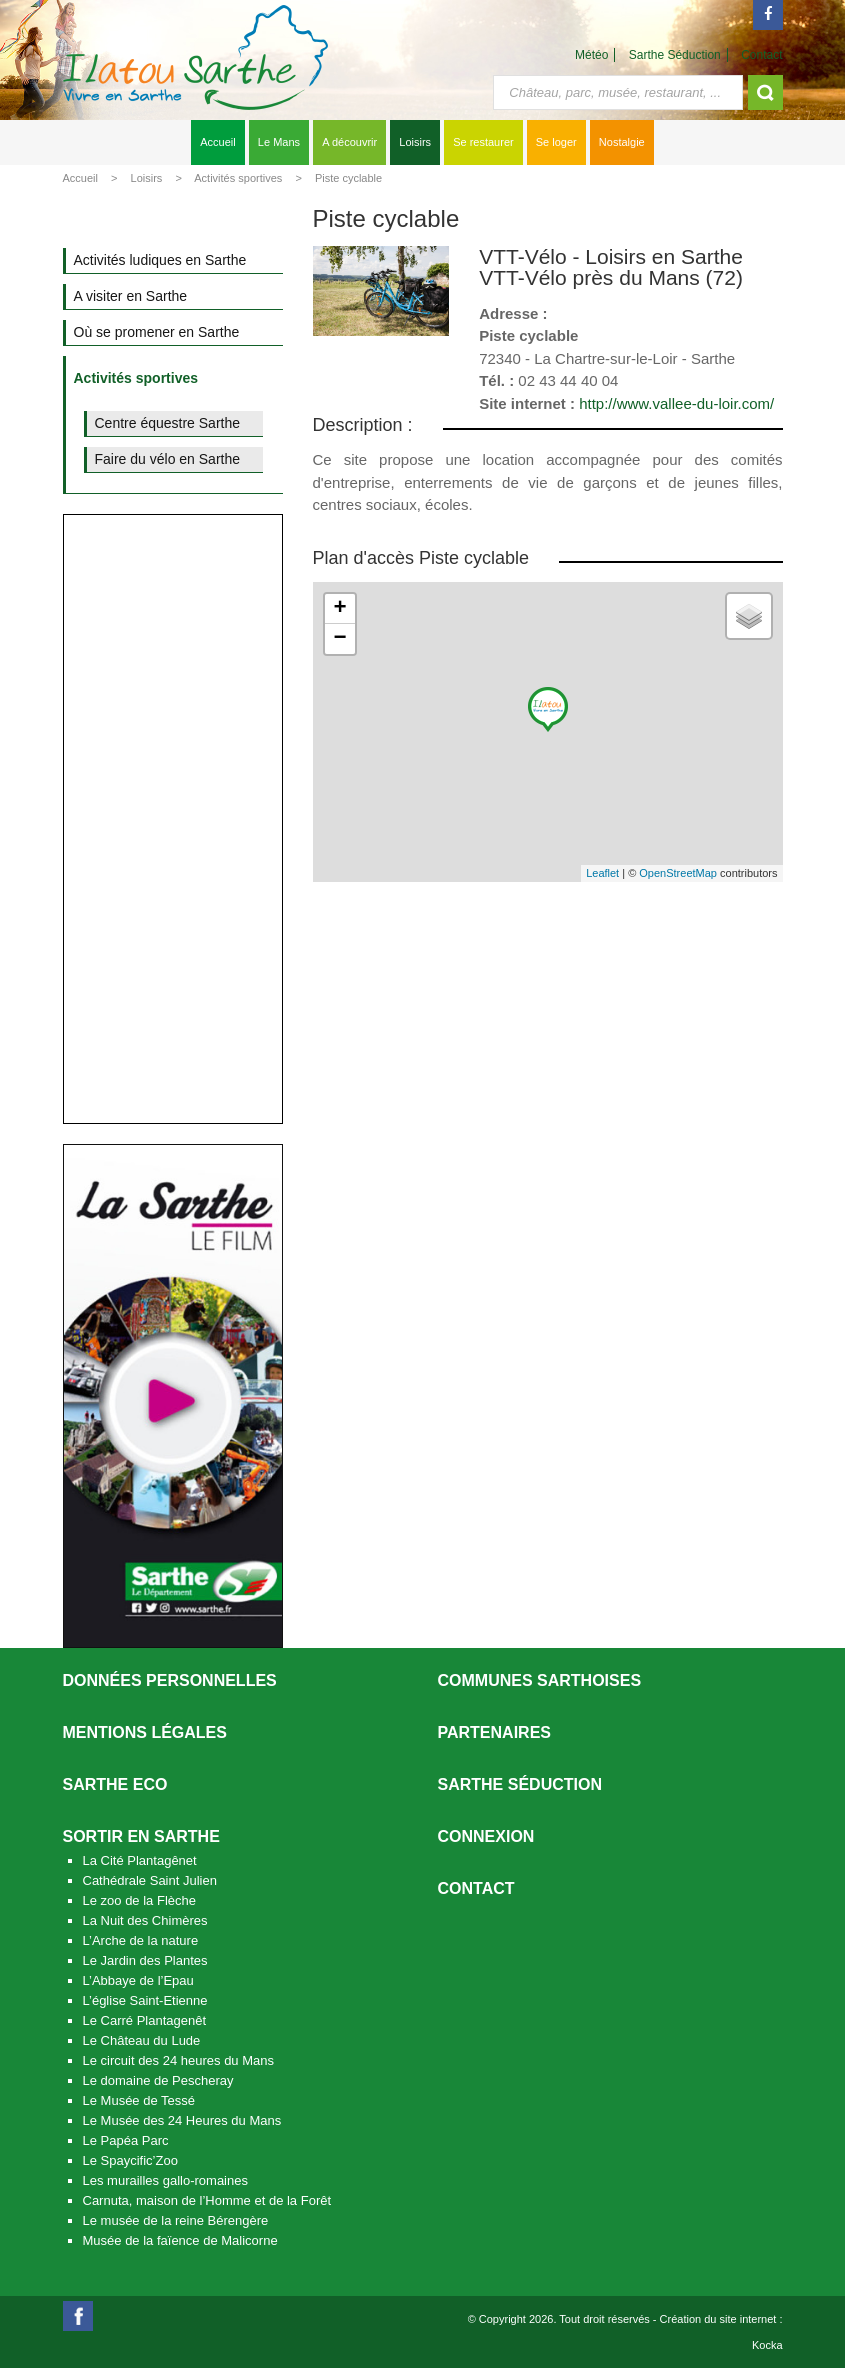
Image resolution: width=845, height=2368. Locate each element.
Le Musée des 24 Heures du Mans (182, 2120)
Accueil (217, 142)
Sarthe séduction (520, 1784)
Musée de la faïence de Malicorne (180, 2240)
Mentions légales (145, 1732)
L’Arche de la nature (141, 1940)
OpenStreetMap (678, 873)
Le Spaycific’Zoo (130, 2160)
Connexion (486, 1836)
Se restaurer (483, 142)
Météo (591, 55)
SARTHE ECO (115, 1784)
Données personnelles (170, 1680)
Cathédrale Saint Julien (150, 1880)
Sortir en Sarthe (141, 1836)
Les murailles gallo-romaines (165, 2180)
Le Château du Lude (142, 2040)
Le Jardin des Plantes (145, 1960)
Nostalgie (622, 142)
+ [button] (339, 609)
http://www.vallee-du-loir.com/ (676, 403)
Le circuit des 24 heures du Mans (179, 2060)
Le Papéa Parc (126, 2140)
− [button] (339, 639)
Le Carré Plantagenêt (145, 2020)
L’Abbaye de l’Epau (138, 1980)
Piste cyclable (348, 178)
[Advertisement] (173, 819)
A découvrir (349, 142)
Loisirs (415, 142)
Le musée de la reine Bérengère (176, 2220)
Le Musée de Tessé (139, 2100)
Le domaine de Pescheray (158, 2080)
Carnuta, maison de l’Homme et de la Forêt (207, 2200)
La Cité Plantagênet (140, 1860)
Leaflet (602, 873)
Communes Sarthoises (540, 1680)
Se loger (556, 142)
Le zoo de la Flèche (139, 1900)
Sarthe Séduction (675, 55)
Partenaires (495, 1732)
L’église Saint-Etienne (145, 2000)
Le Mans (279, 142)
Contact (761, 55)
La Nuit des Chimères (145, 1920)
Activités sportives (238, 178)
